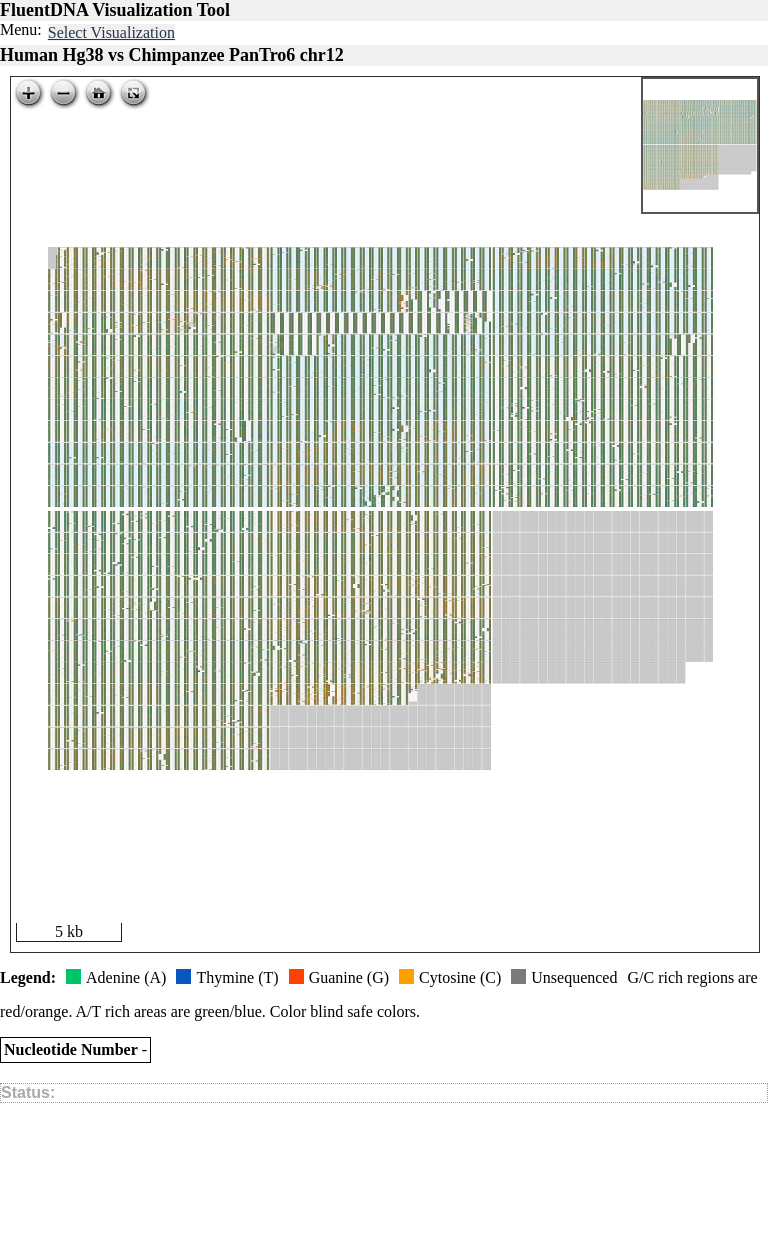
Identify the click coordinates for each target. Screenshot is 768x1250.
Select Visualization (111, 32)
